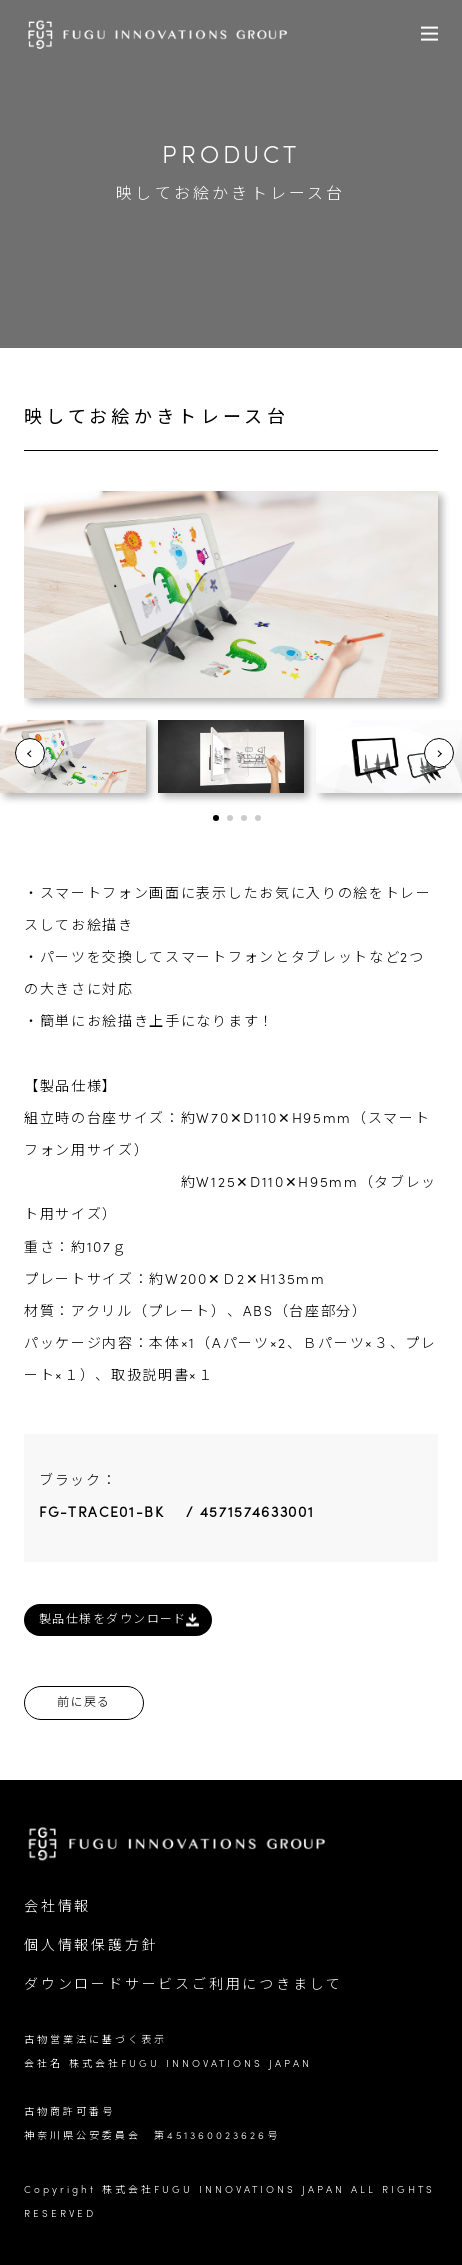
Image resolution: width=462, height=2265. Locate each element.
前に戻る (84, 1703)
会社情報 (57, 1907)
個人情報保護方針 (91, 1946)
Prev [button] (30, 753)
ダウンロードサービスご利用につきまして (183, 1985)
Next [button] (439, 753)
